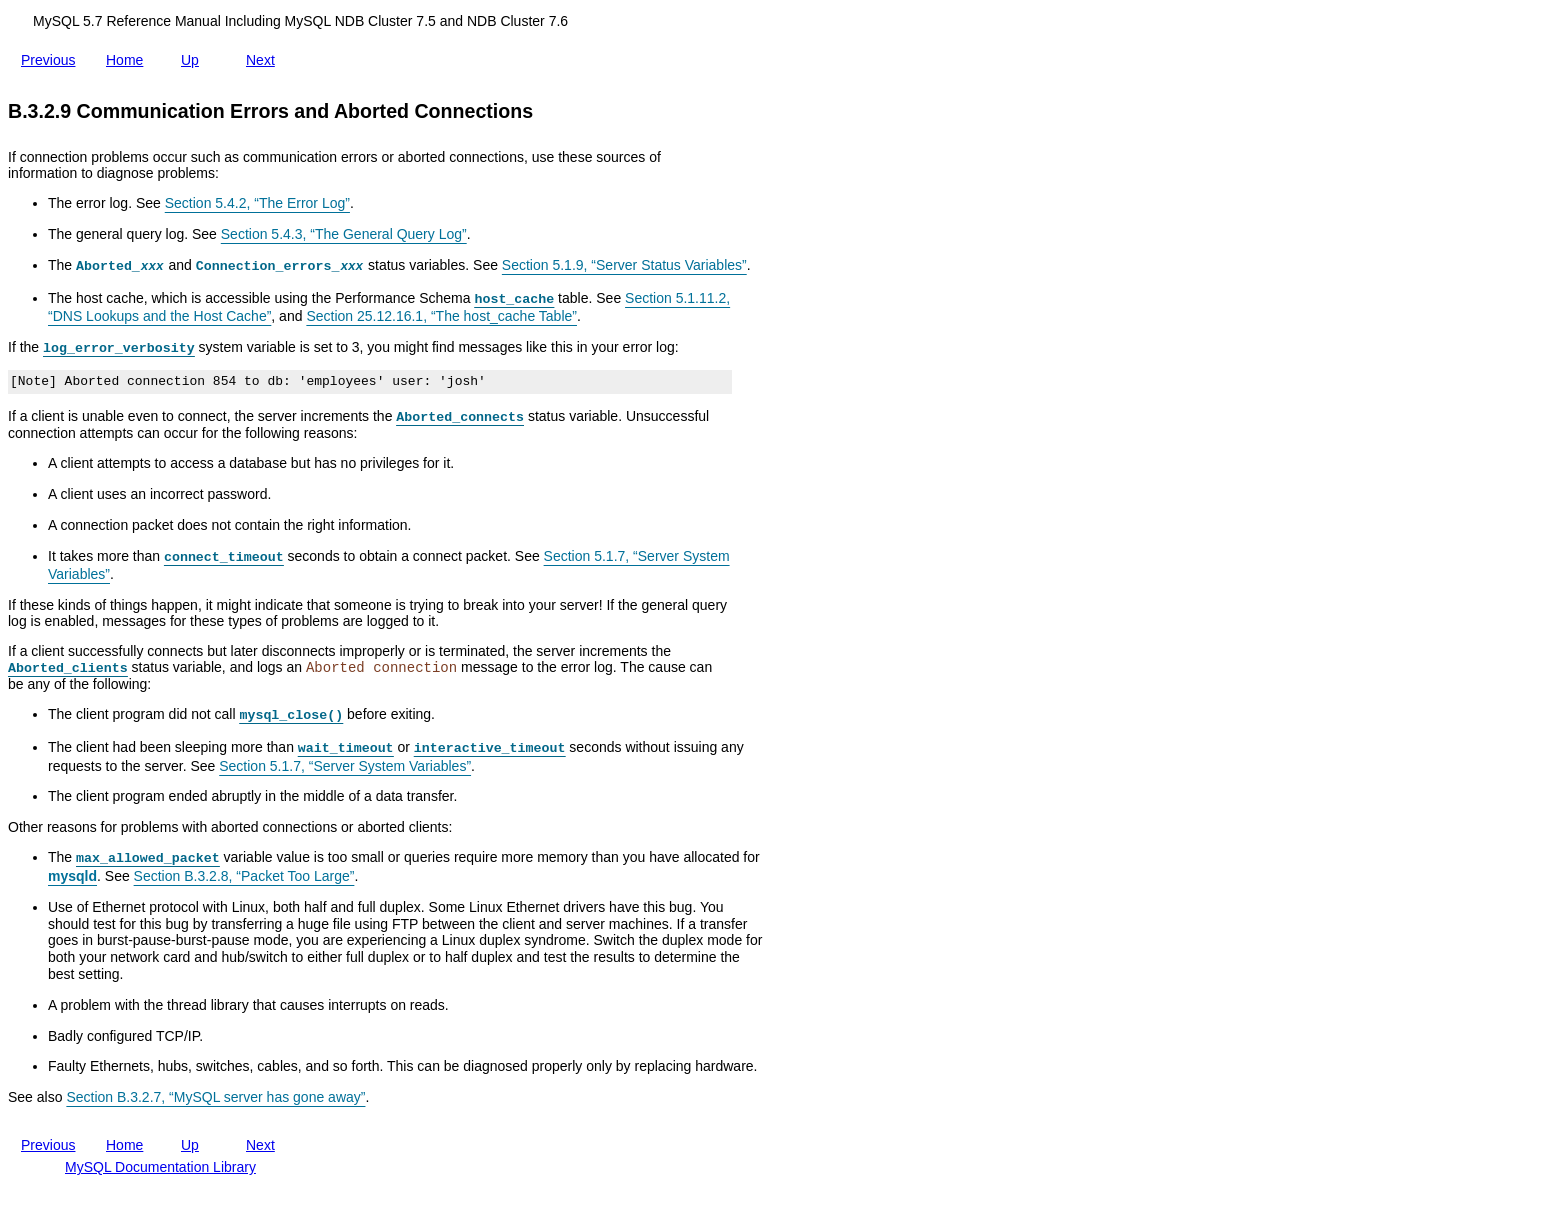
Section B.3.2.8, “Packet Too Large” (244, 876)
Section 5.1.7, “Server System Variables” (345, 766)
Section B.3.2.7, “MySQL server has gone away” (215, 1097)
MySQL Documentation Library (160, 1167)
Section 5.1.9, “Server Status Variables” (624, 265)
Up (194, 60)
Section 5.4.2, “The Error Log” (257, 203)
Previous (52, 56)
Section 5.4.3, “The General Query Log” (344, 234)
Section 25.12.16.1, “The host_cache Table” (441, 316)
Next (264, 56)
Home (128, 60)
